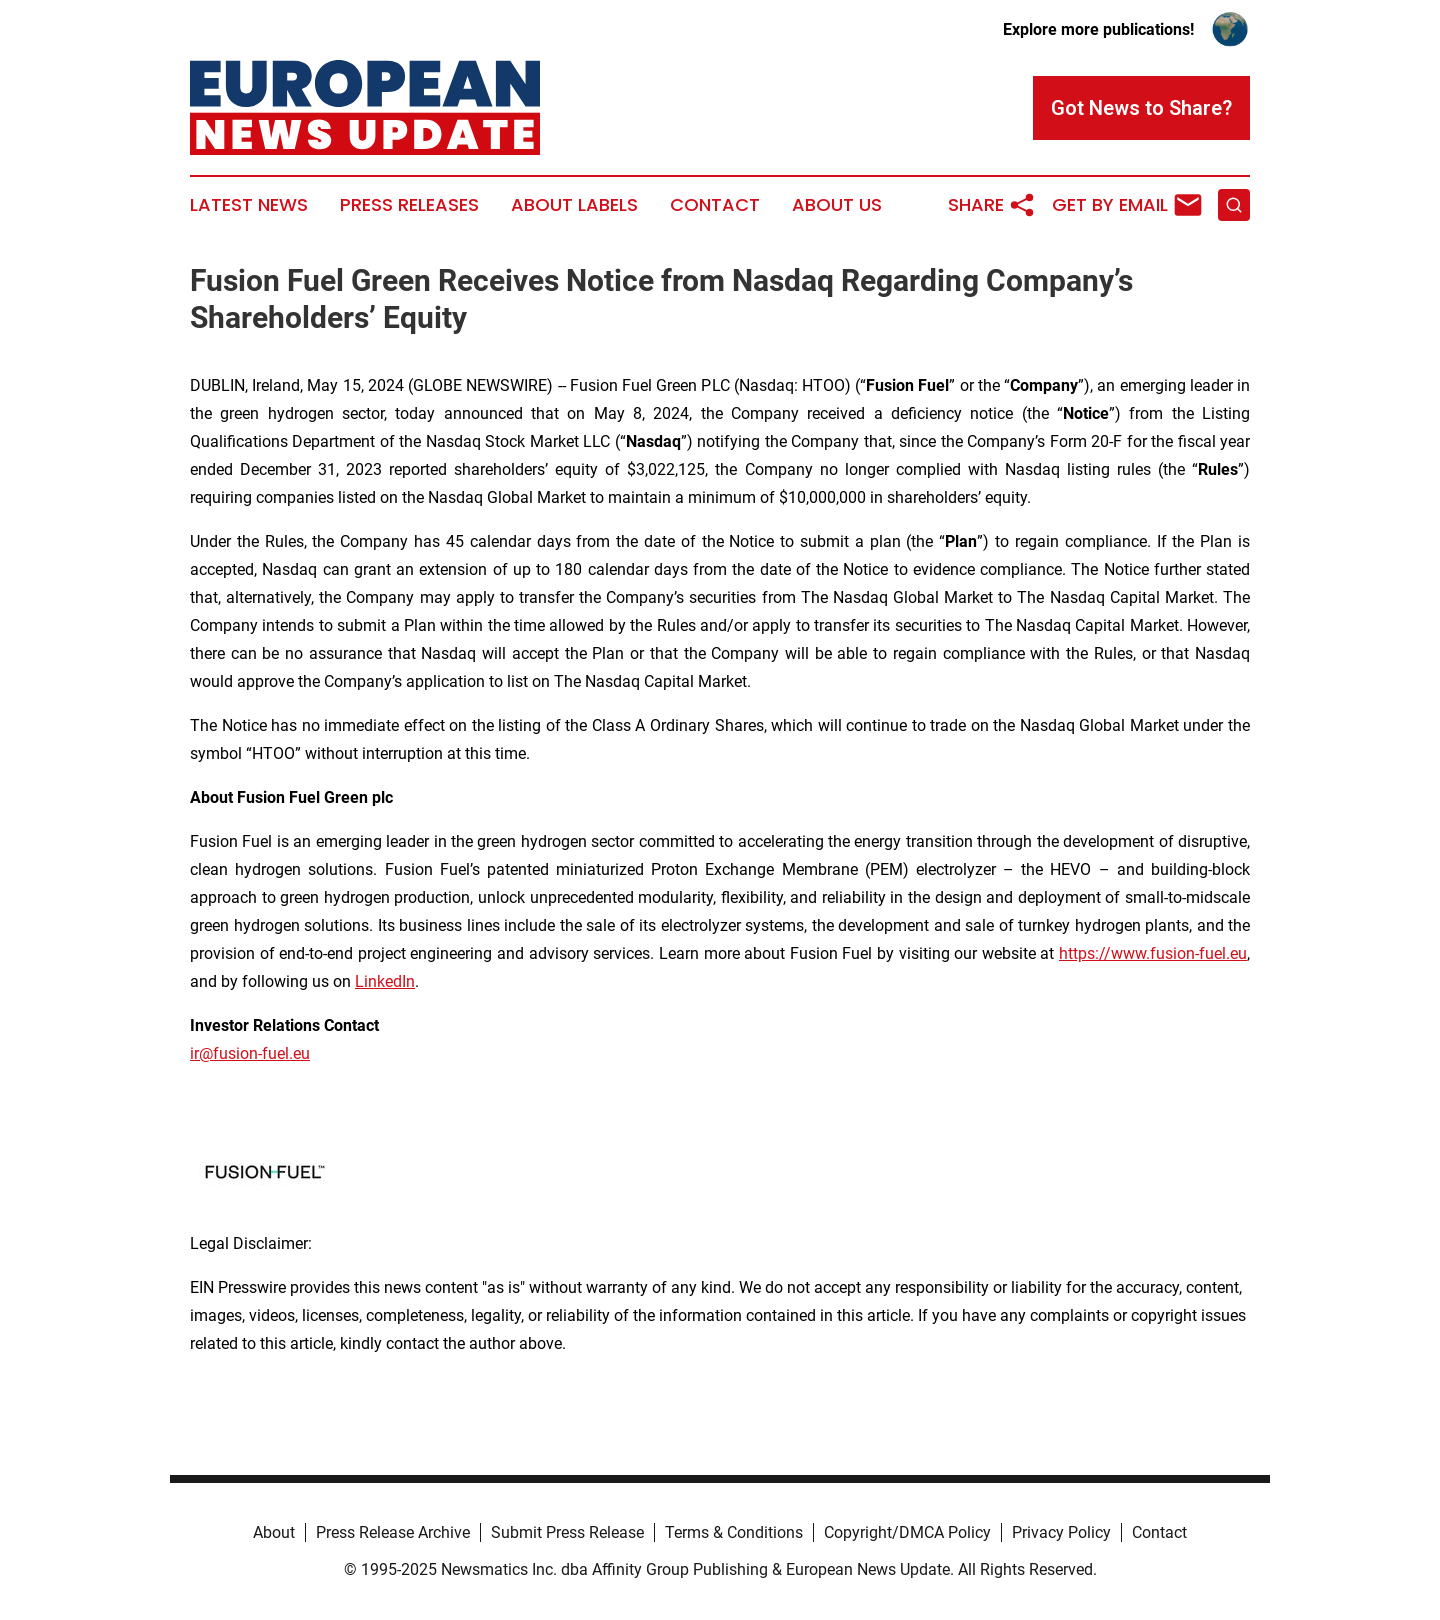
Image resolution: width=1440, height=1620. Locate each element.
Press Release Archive (393, 1532)
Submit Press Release (567, 1532)
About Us (837, 205)
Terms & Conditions (734, 1532)
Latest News (249, 205)
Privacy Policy (1061, 1532)
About (274, 1532)
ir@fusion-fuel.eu (250, 1053)
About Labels (574, 205)
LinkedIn (385, 981)
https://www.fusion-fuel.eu (1153, 953)
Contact (715, 205)
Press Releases (409, 205)
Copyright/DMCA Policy (907, 1532)
